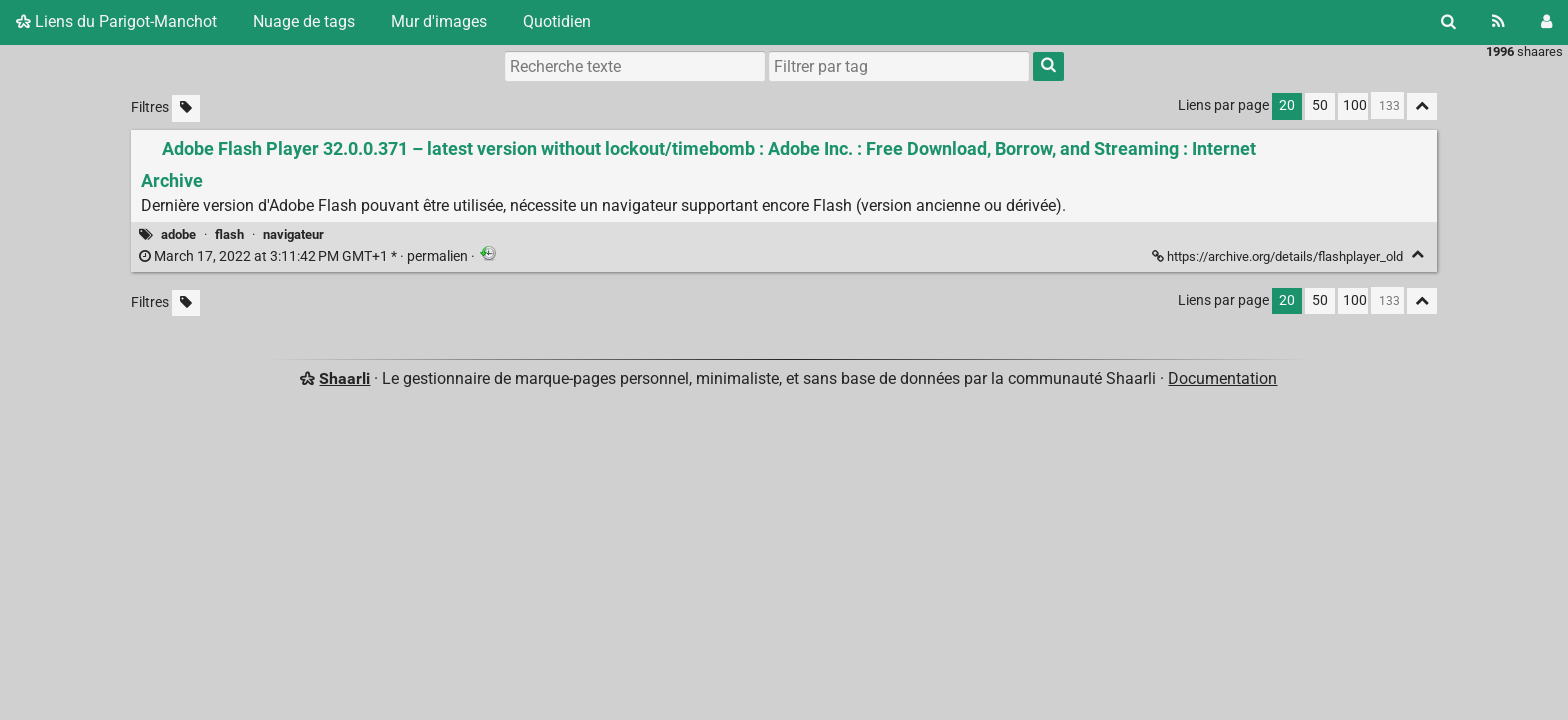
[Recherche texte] (635, 66)
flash (229, 234)
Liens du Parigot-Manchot (116, 21)
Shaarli (344, 378)
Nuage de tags (304, 21)
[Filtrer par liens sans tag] (186, 108)
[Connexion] (1546, 22)
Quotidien (557, 21)
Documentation (1222, 378)
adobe (178, 234)
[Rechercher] (1448, 22)
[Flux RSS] (1498, 22)
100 (1355, 105)
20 (1287, 105)
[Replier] (1417, 254)
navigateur (293, 234)
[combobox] (899, 66)
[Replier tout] (1422, 106)
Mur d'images (439, 21)
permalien (305, 256)
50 (1320, 105)
